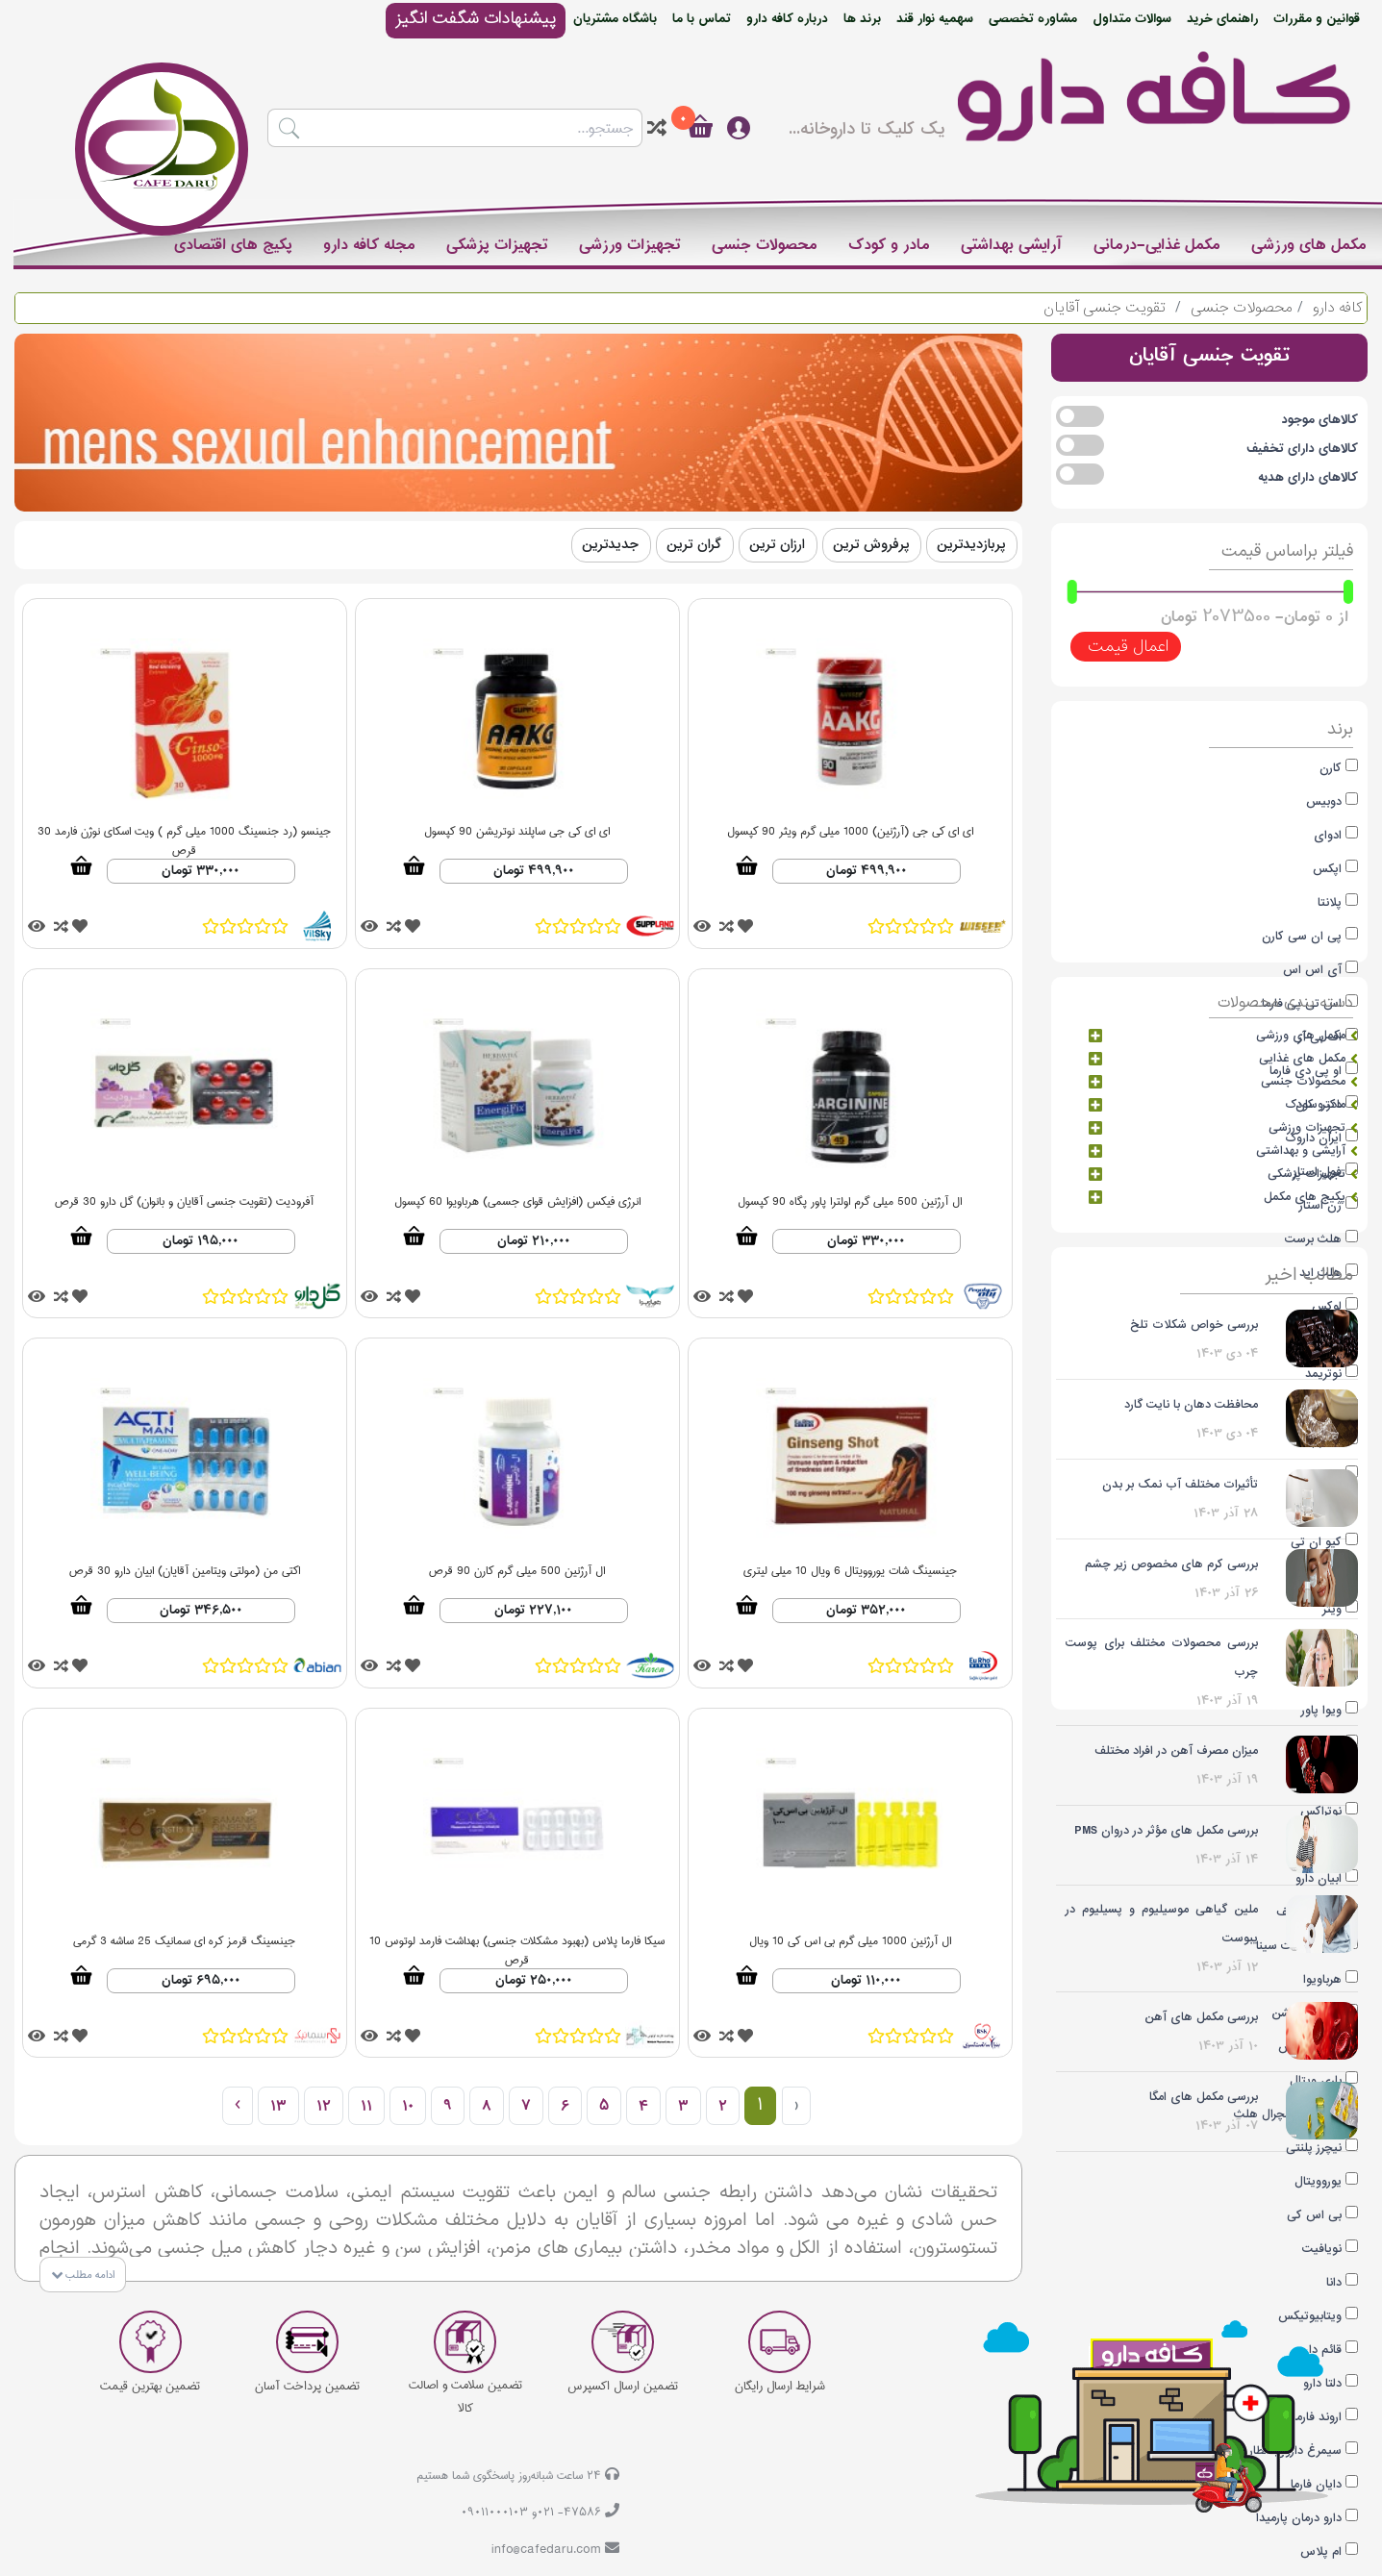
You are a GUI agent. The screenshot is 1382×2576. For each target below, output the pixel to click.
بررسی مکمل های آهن (1201, 2017)
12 (323, 2105)
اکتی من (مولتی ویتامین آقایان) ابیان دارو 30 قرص (184, 1572)
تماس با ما (701, 19)
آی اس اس (1312, 970)
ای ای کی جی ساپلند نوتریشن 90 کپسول (517, 832)
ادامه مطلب (83, 2276)
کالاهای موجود (1319, 420)
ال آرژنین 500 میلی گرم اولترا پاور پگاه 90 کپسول (850, 1202)
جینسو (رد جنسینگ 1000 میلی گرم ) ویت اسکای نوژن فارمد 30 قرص (184, 834)
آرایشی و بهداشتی (1307, 1151)
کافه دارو (1337, 307)
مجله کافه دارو (369, 245)
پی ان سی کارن (1302, 936)
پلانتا (1330, 902)
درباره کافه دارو (787, 19)
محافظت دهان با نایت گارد (1191, 1404)
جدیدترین (610, 545)
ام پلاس (1321, 2551)
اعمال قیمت (1125, 647)
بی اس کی (1314, 2215)
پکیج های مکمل (1311, 1197)
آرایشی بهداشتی (1012, 245)
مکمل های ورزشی (1309, 245)
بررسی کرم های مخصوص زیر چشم (1171, 1564)
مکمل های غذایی (1308, 1058)
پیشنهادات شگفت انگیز (475, 19)
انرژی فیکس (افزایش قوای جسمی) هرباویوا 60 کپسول (517, 1202)
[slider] (1348, 592)
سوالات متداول (1132, 19)
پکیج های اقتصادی (233, 245)
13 (278, 2105)
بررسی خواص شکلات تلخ (1194, 1324)
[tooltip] (656, 127)
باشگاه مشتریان (615, 19)
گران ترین (693, 545)
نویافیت (1322, 2248)
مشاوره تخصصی (1033, 19)
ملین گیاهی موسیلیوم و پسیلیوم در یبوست (1162, 1923)
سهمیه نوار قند (934, 19)
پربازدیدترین (971, 545)
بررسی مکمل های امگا (1203, 2097)
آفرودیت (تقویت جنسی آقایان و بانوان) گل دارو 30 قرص (184, 1202)
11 (366, 2105)
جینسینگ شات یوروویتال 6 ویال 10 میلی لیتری (850, 1572)
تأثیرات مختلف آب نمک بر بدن (1180, 1484)
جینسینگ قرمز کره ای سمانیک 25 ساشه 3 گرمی (184, 1942)
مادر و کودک (889, 245)
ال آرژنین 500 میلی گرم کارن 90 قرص (517, 1572)
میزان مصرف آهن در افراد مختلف (1176, 1750)
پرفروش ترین (871, 545)
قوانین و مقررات (1316, 19)
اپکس (1327, 869)
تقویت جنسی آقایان (1104, 307)
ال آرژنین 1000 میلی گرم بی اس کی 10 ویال (850, 1942)
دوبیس (1324, 801)
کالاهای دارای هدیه (1308, 477)
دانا (1334, 2282)
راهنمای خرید (1222, 19)
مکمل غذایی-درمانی (1156, 245)
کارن (1330, 768)
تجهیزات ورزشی (630, 245)
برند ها (862, 19)
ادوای (1328, 835)
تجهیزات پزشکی (497, 245)
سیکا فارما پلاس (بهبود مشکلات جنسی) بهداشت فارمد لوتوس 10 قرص (517, 1944)
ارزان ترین (777, 545)
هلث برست (1313, 1239)
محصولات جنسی (764, 245)
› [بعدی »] (237, 2105)
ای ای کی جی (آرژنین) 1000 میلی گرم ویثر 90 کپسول (850, 832)
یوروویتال (1318, 2181)
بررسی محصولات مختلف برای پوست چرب (1162, 1657)
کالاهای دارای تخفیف (1302, 449)
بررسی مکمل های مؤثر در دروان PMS (1166, 1830)
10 (408, 2105)
